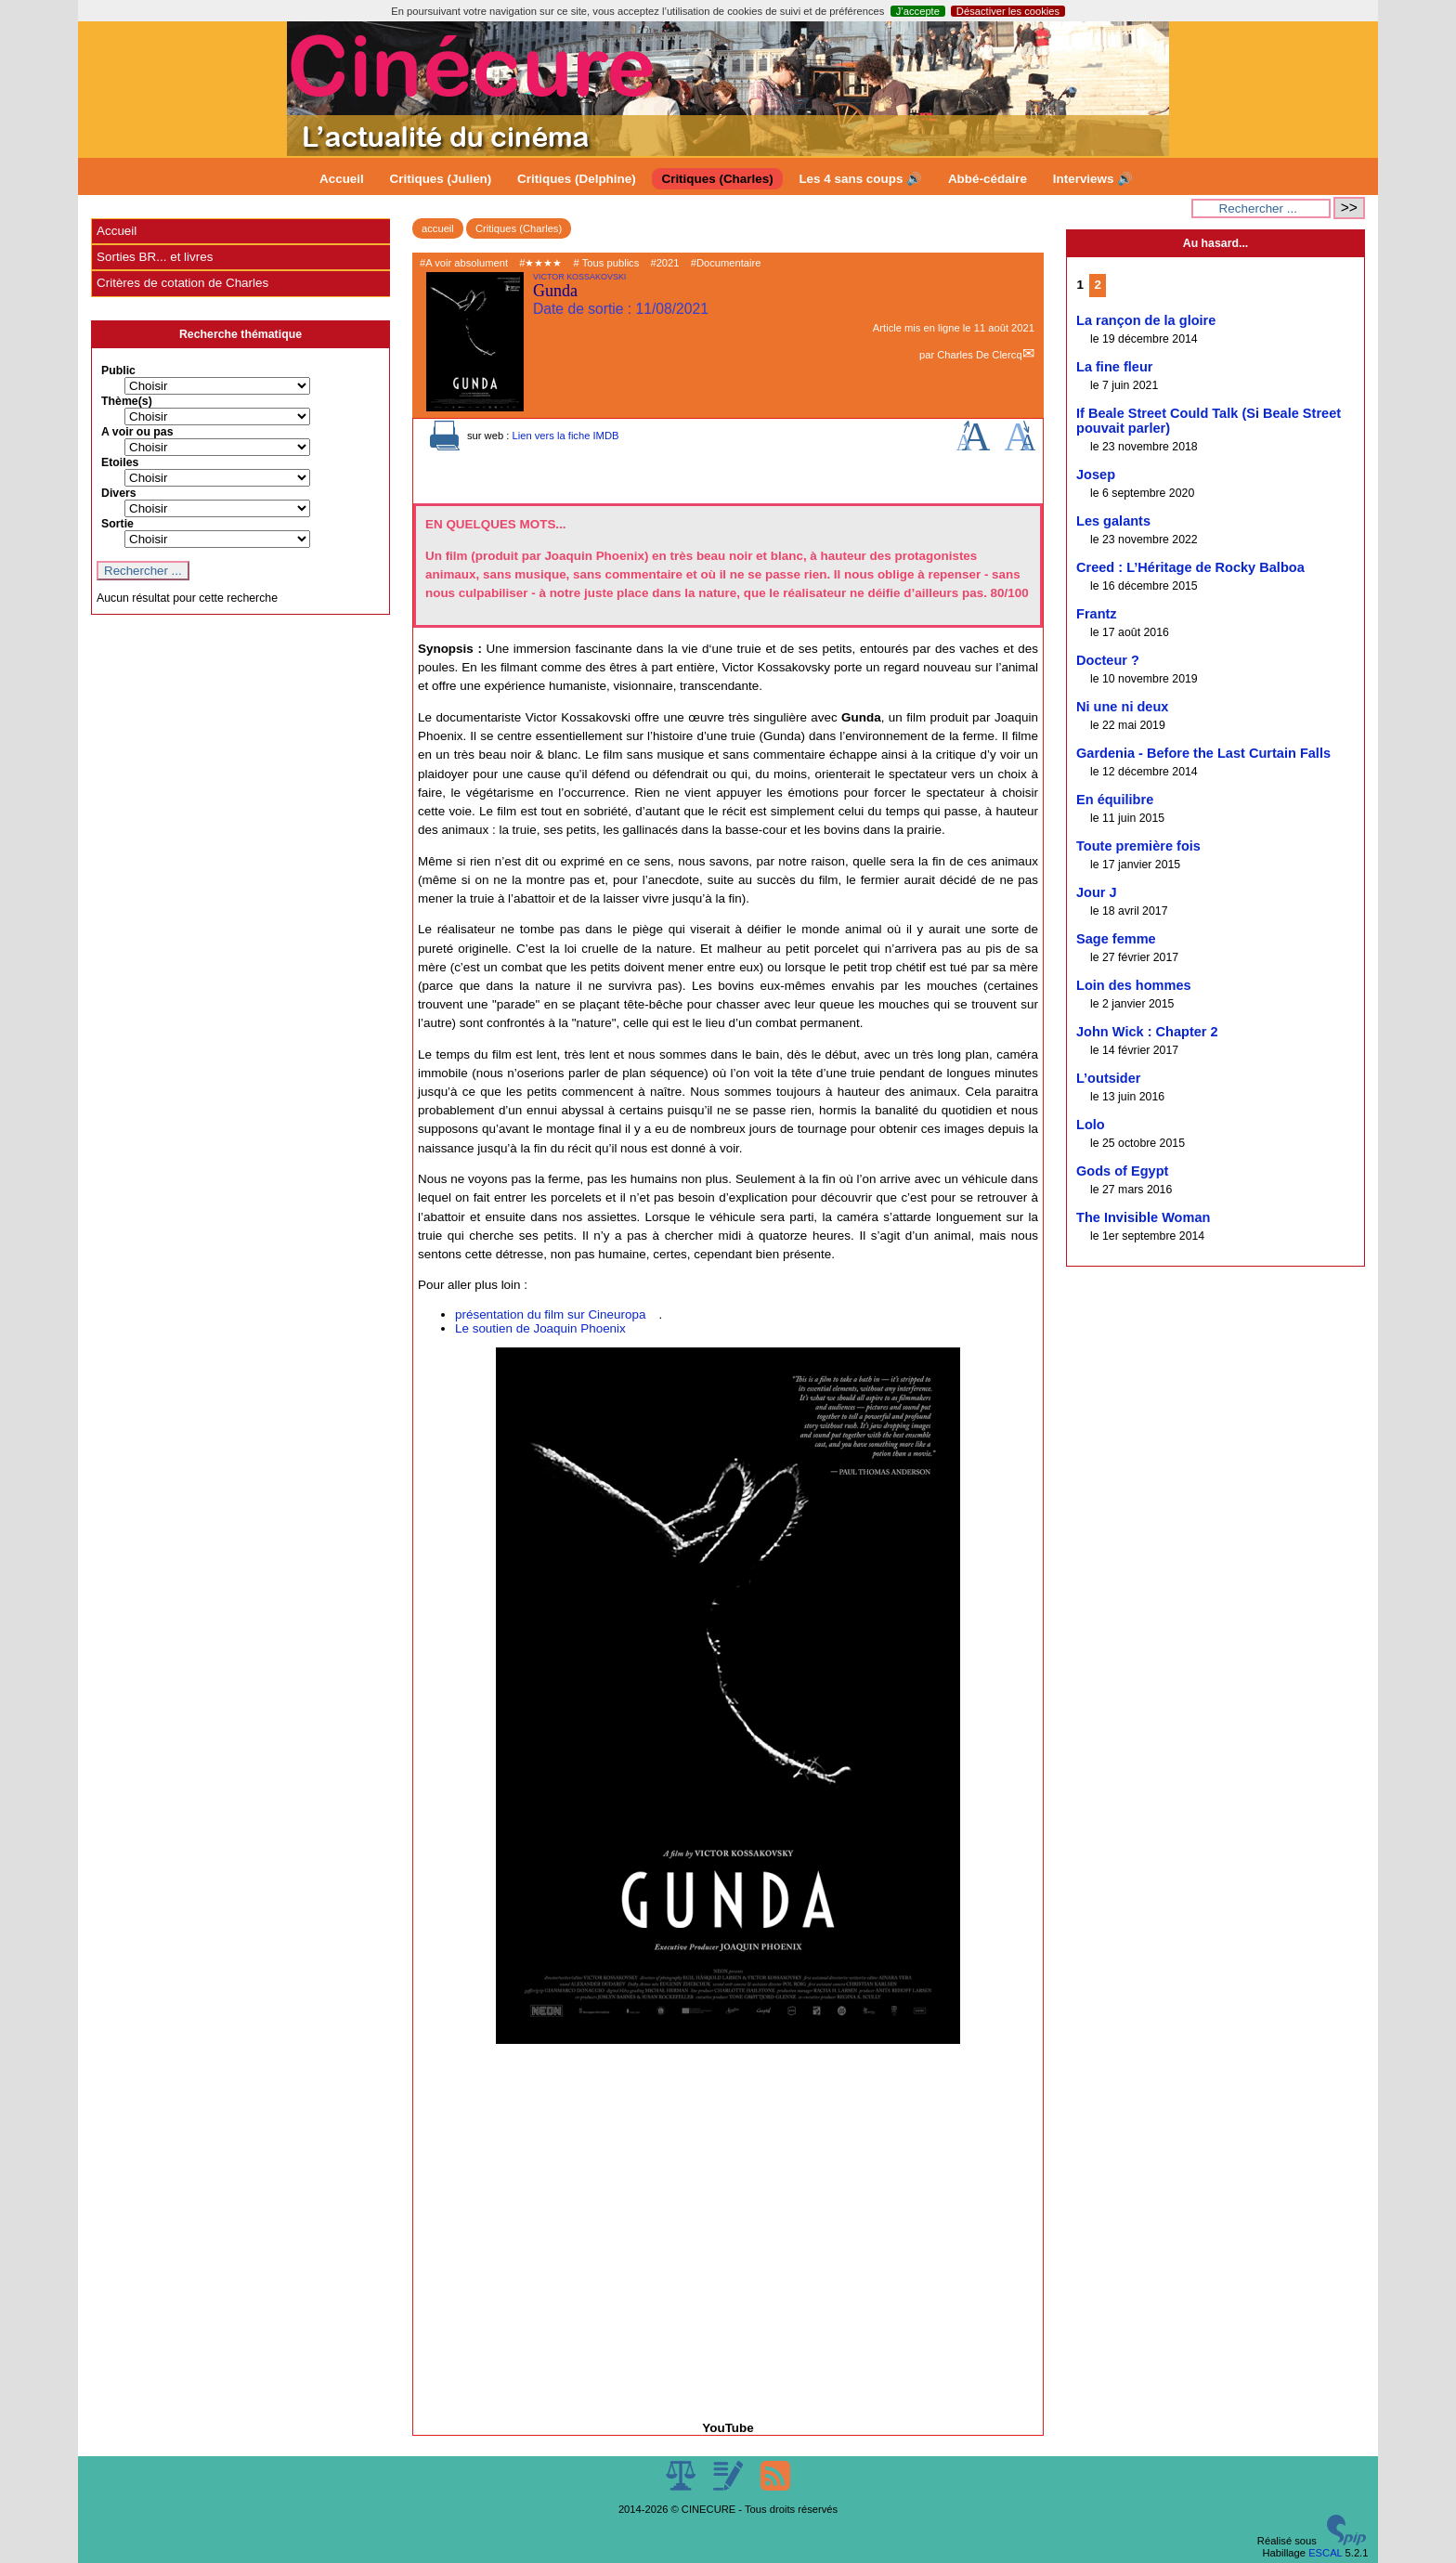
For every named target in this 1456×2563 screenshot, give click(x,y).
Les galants (1113, 521)
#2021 (664, 262)
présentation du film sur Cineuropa (550, 1314)
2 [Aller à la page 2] (1098, 285)
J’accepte (918, 11)
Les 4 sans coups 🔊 (860, 179)
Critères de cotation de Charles (182, 283)
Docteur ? (1107, 660)
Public (118, 370)
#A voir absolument (464, 262)
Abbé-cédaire (987, 179)
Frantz (1096, 613)
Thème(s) (126, 401)
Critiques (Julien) (441, 179)
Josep (1095, 474)
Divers (118, 493)
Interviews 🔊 (1093, 179)
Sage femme (1116, 938)
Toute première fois (1138, 846)
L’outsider (1108, 1078)
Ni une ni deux (1122, 706)
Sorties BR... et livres (155, 257)
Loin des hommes (1133, 985)
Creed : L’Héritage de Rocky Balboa (1190, 567)
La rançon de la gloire (1146, 320)
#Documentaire (726, 262)
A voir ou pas (137, 431)
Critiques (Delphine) (576, 179)
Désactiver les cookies (1008, 11)
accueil (438, 228)
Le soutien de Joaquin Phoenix (540, 1328)
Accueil (341, 179)
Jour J (1096, 892)
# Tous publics (607, 262)
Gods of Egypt (1122, 1171)
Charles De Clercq (979, 354)
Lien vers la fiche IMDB (565, 435)
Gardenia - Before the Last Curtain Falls (1203, 753)
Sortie (117, 523)
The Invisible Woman (1143, 1217)
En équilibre (1114, 799)
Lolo (1090, 1124)
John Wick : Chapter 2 (1147, 1031)
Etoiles (119, 462)
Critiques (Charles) (717, 179)
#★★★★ (540, 262)
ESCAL (1325, 2552)
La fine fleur (1114, 366)
